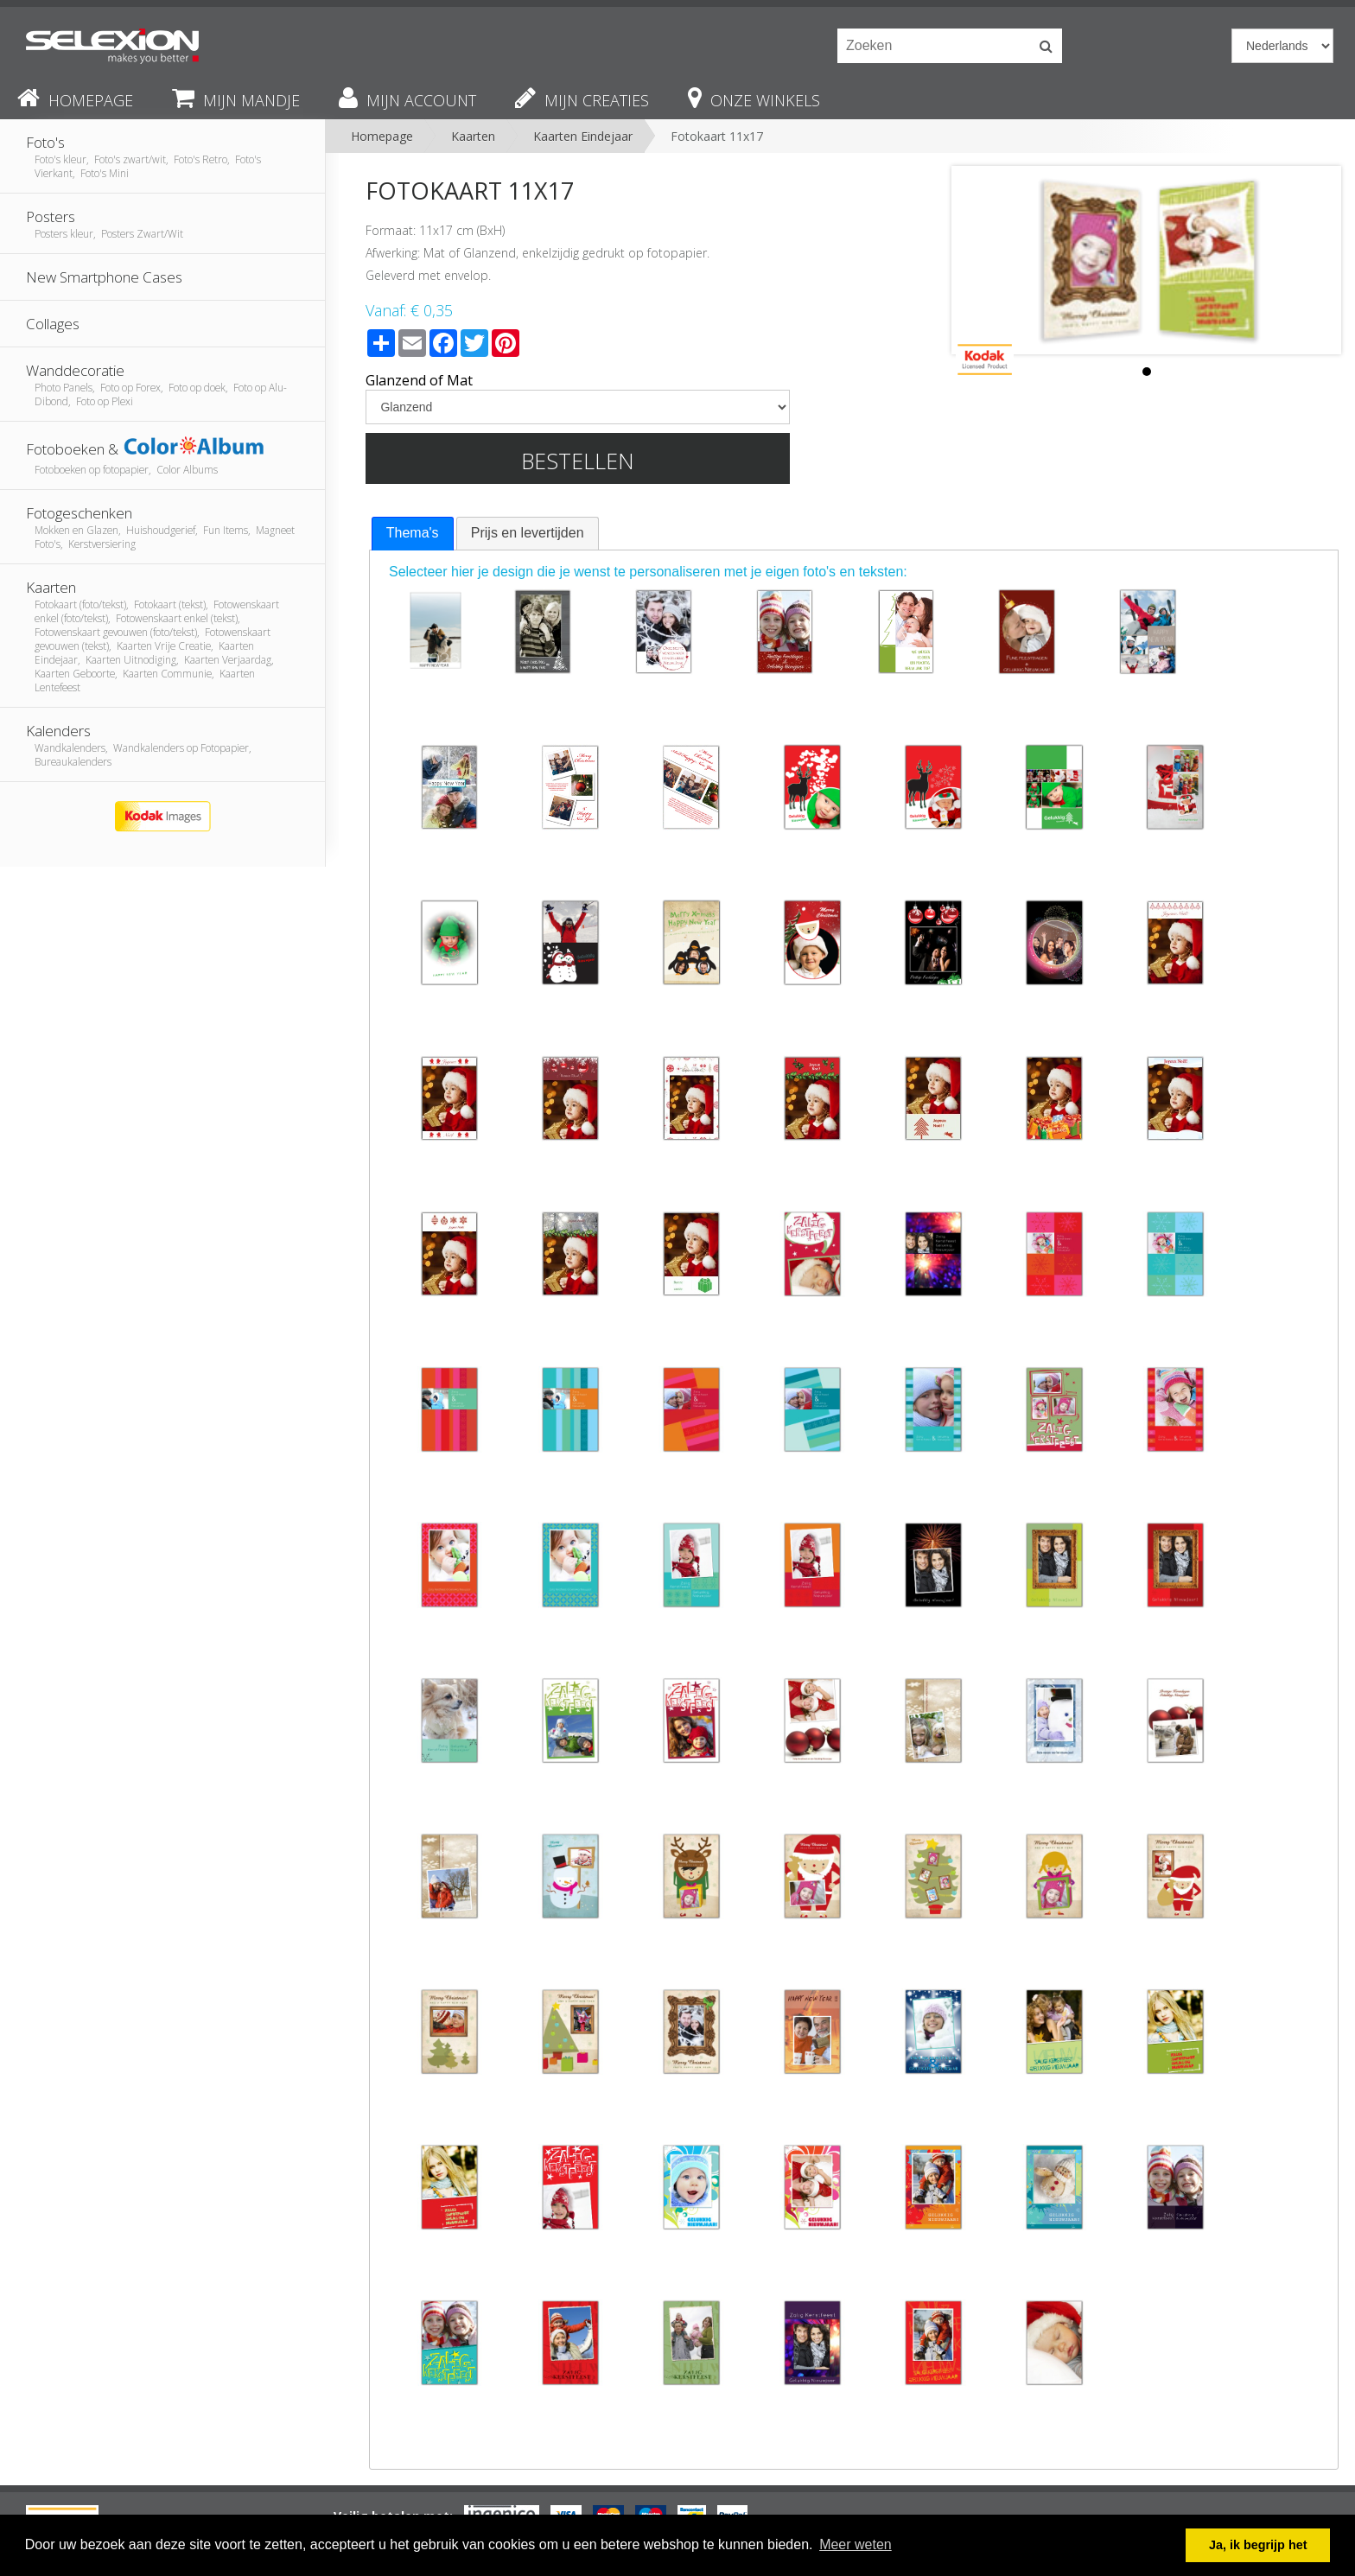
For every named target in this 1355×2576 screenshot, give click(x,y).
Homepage (382, 136)
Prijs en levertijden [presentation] (527, 532)
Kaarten (473, 136)
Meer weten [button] (855, 2544)
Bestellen (577, 460)
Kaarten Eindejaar (583, 136)
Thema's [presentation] (412, 532)
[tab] (413, 533)
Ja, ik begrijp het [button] (1258, 2545)
